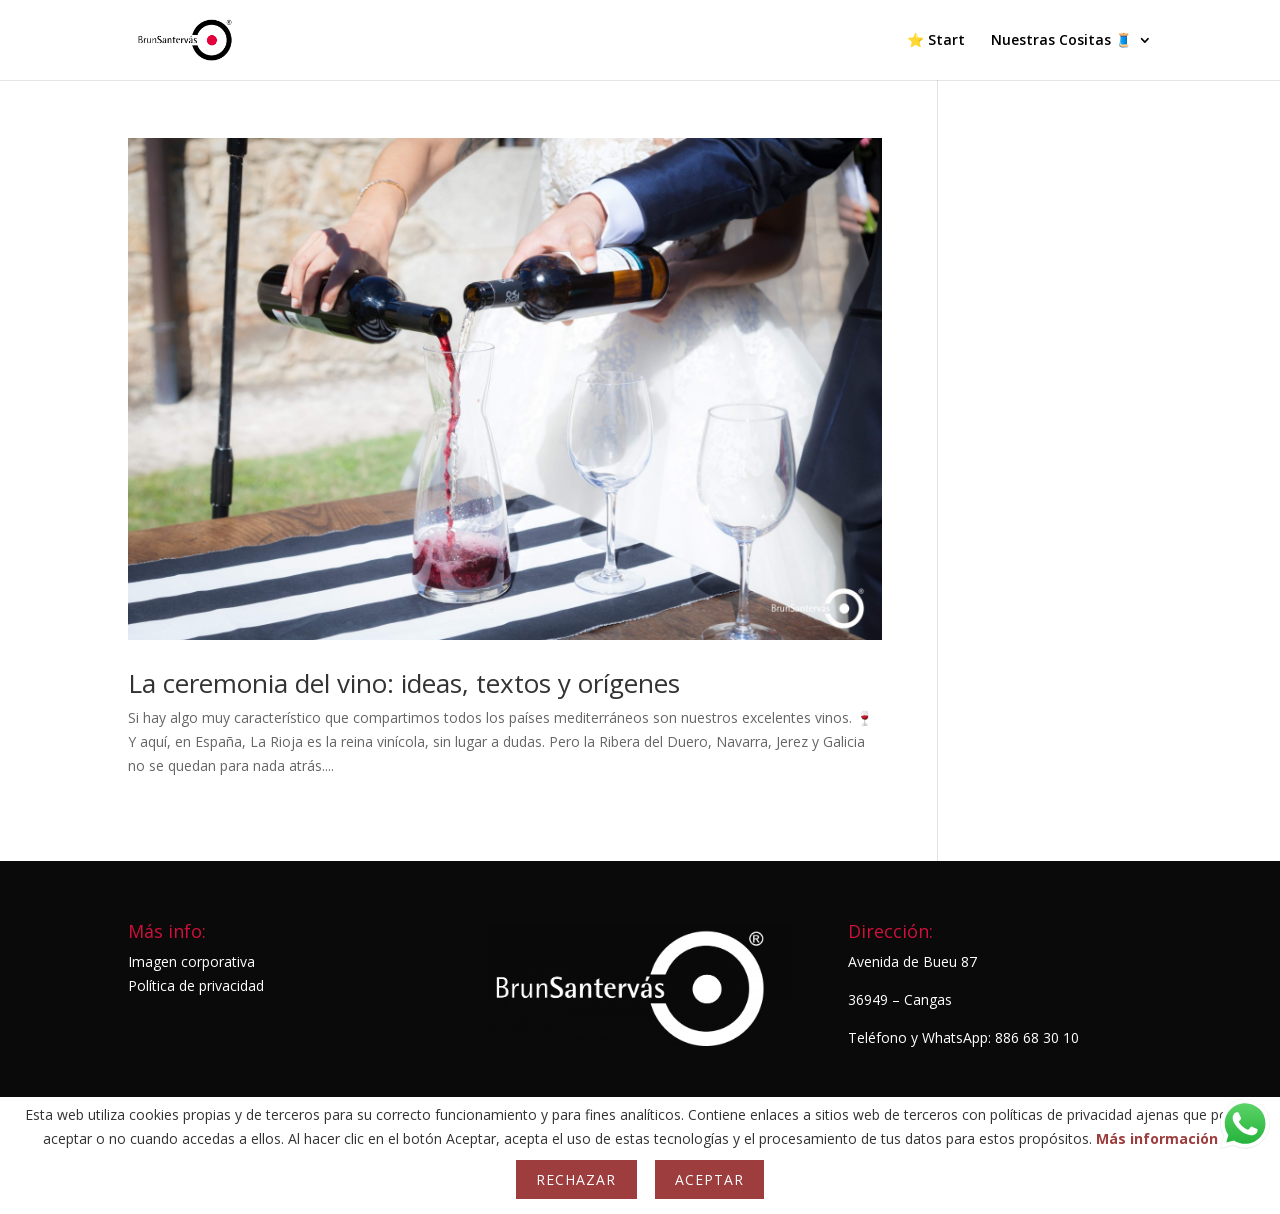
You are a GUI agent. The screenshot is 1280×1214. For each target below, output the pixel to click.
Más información (1157, 1138)
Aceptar (709, 1179)
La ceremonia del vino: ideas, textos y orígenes (404, 683)
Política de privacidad (196, 985)
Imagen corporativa (191, 961)
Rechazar (576, 1179)
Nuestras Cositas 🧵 (1061, 41)
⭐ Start (936, 41)
